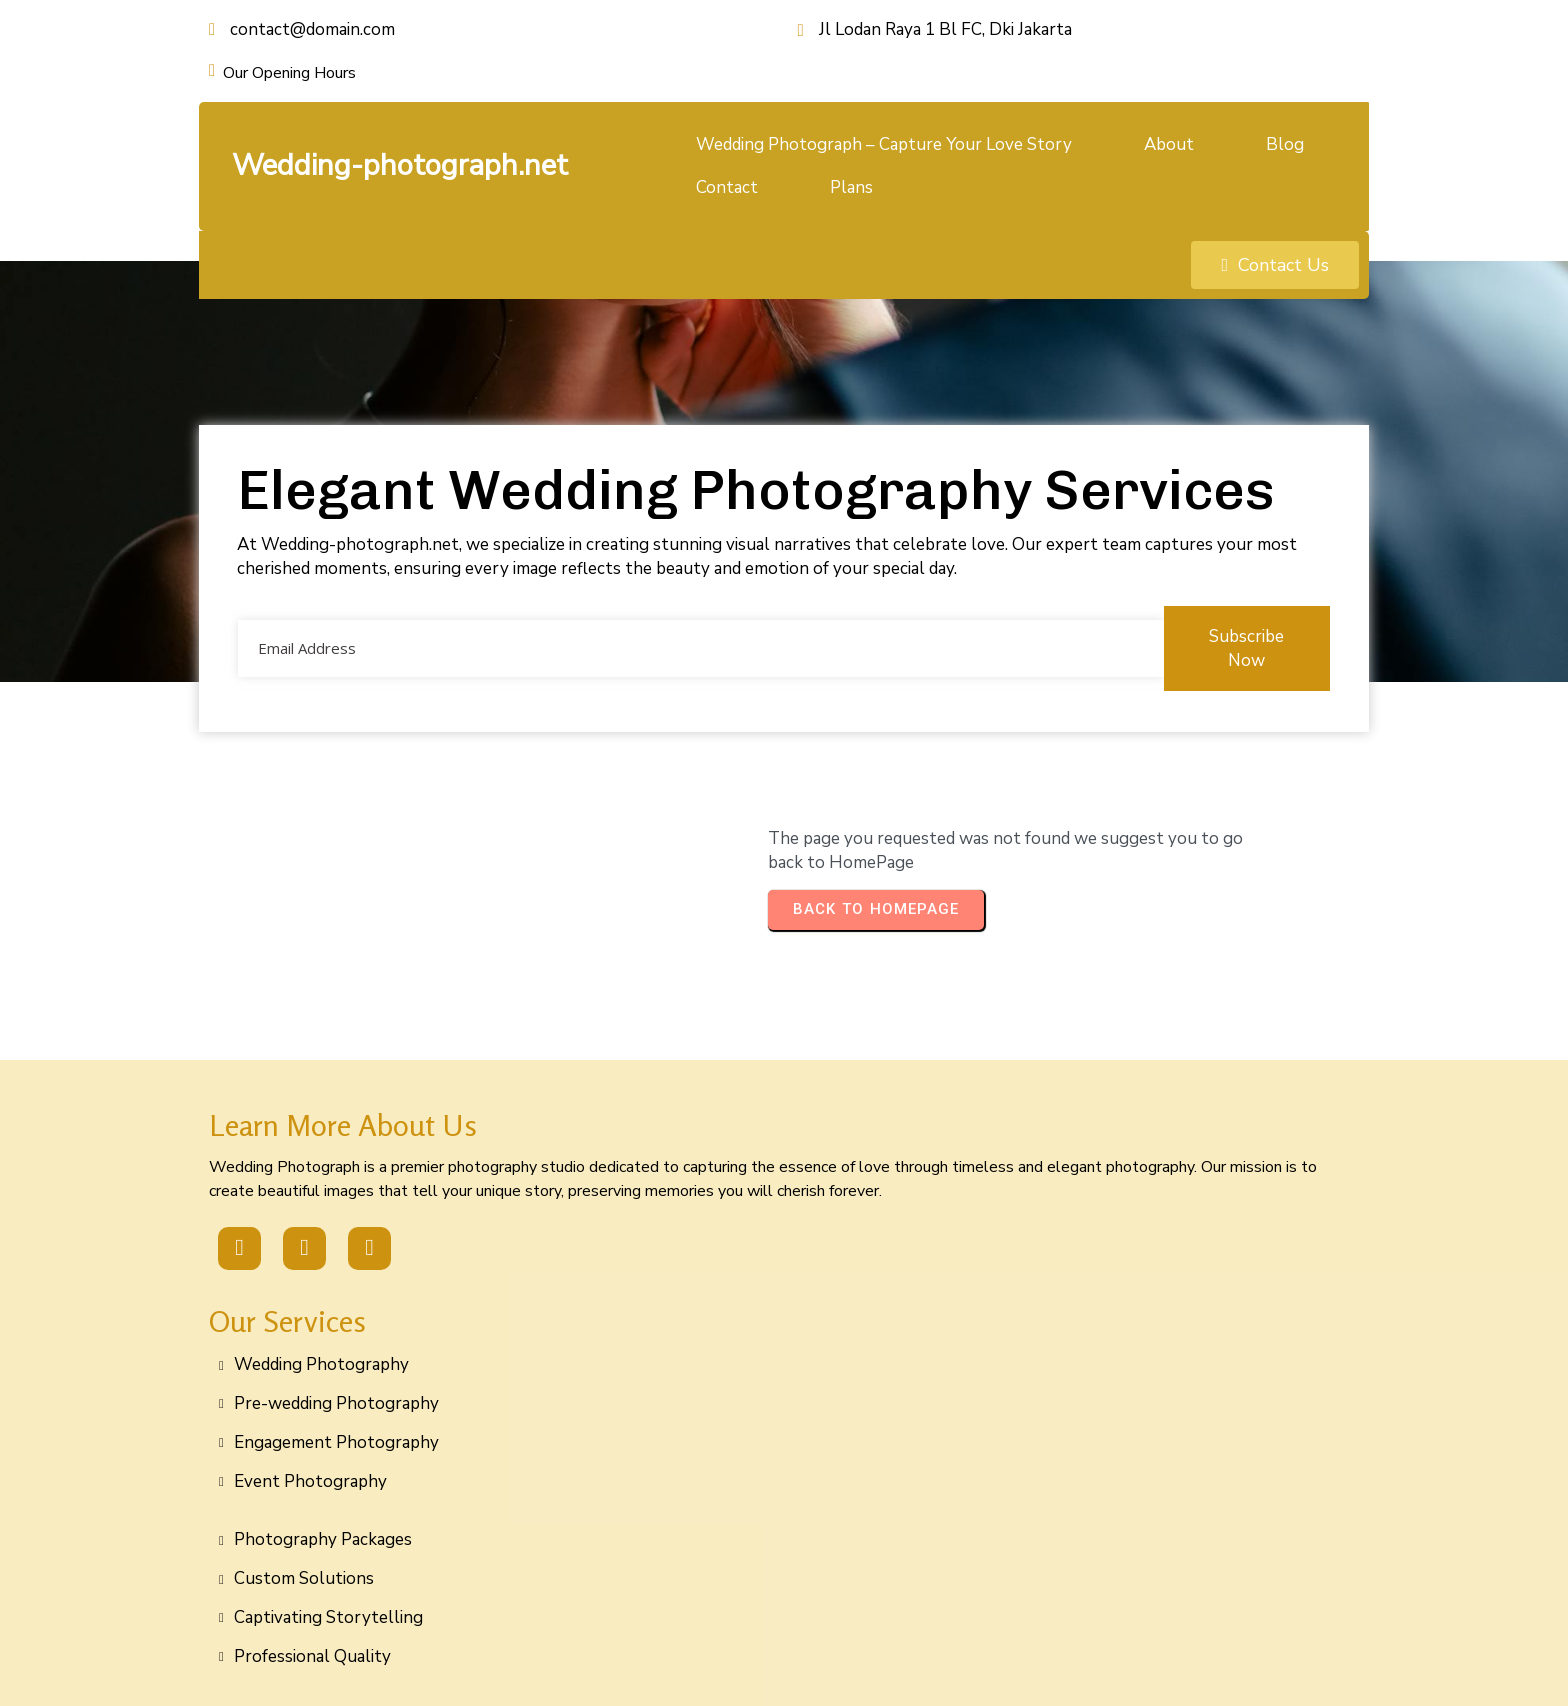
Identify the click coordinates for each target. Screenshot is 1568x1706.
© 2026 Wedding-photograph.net (784, 1668)
